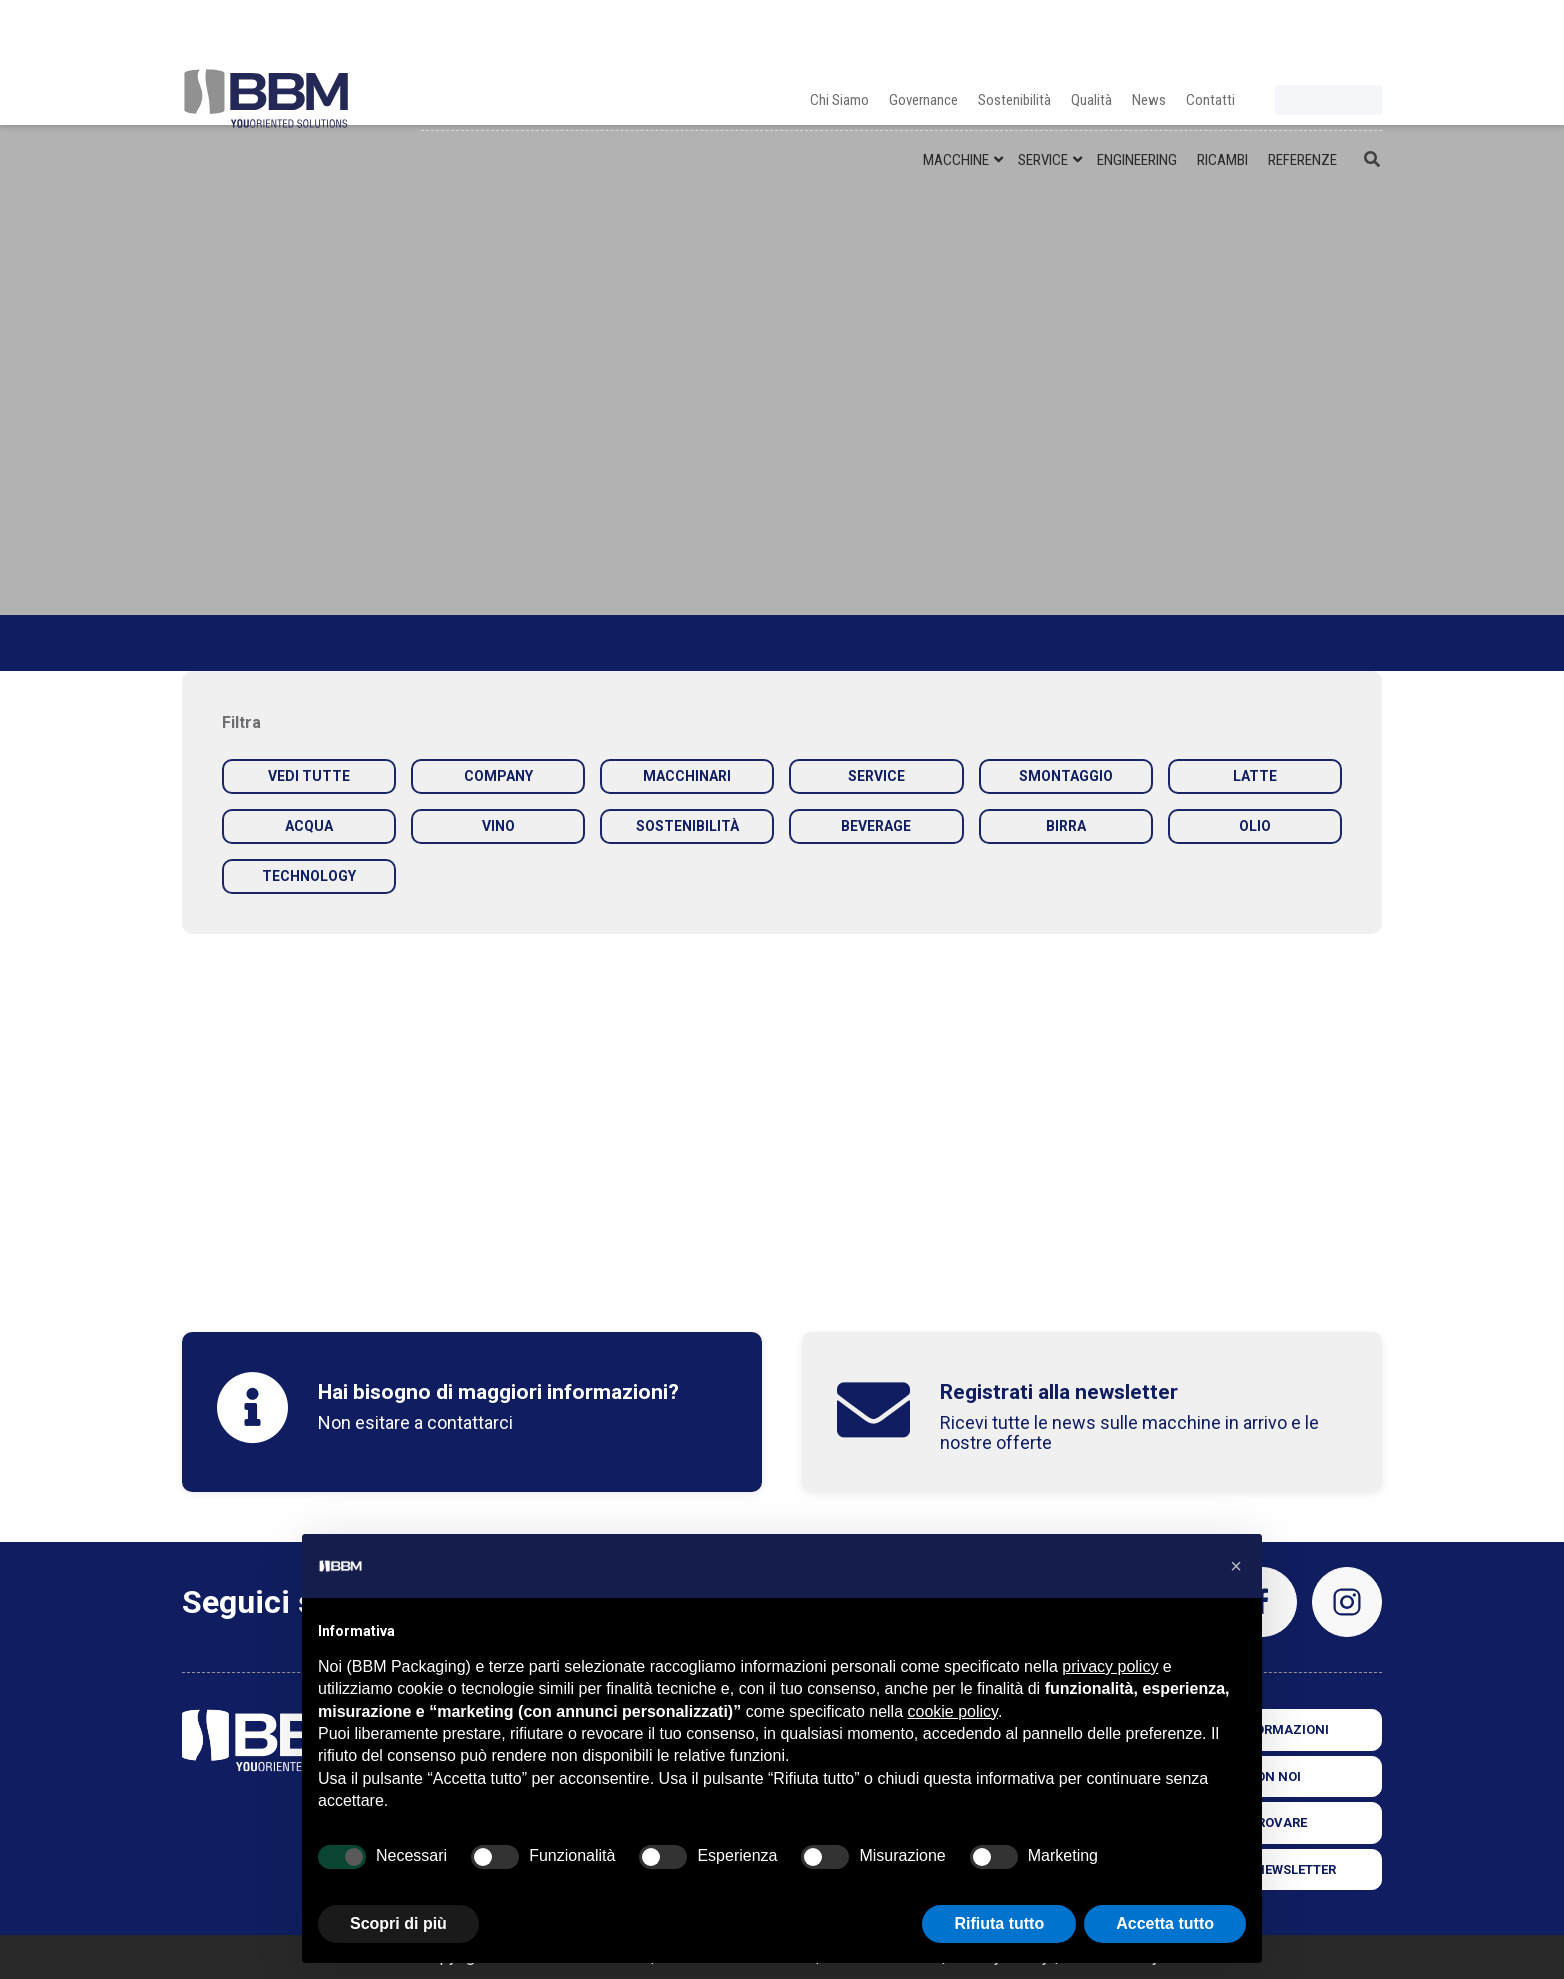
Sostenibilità (1014, 30)
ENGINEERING (1137, 90)
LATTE (1255, 776)
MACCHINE (956, 90)
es (1366, 37)
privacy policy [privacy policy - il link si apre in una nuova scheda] (1110, 1666)
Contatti (1210, 30)
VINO (498, 826)
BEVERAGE (876, 826)
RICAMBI (1222, 90)
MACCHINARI (687, 776)
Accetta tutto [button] (1165, 1923)
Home (203, 642)
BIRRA (1066, 826)
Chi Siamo (839, 30)
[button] (1236, 1566)
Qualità (1091, 30)
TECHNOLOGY (309, 876)
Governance (923, 30)
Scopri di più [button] (398, 1923)
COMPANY (498, 776)
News (1149, 30)
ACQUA (309, 826)
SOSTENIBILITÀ (687, 826)
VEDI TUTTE (309, 776)
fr (1341, 37)
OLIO (1255, 826)
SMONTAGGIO (1066, 776)
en (1316, 37)
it (1291, 37)
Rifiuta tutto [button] (999, 1923)
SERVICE (1043, 90)
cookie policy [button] (953, 1711)
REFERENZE (1302, 90)
